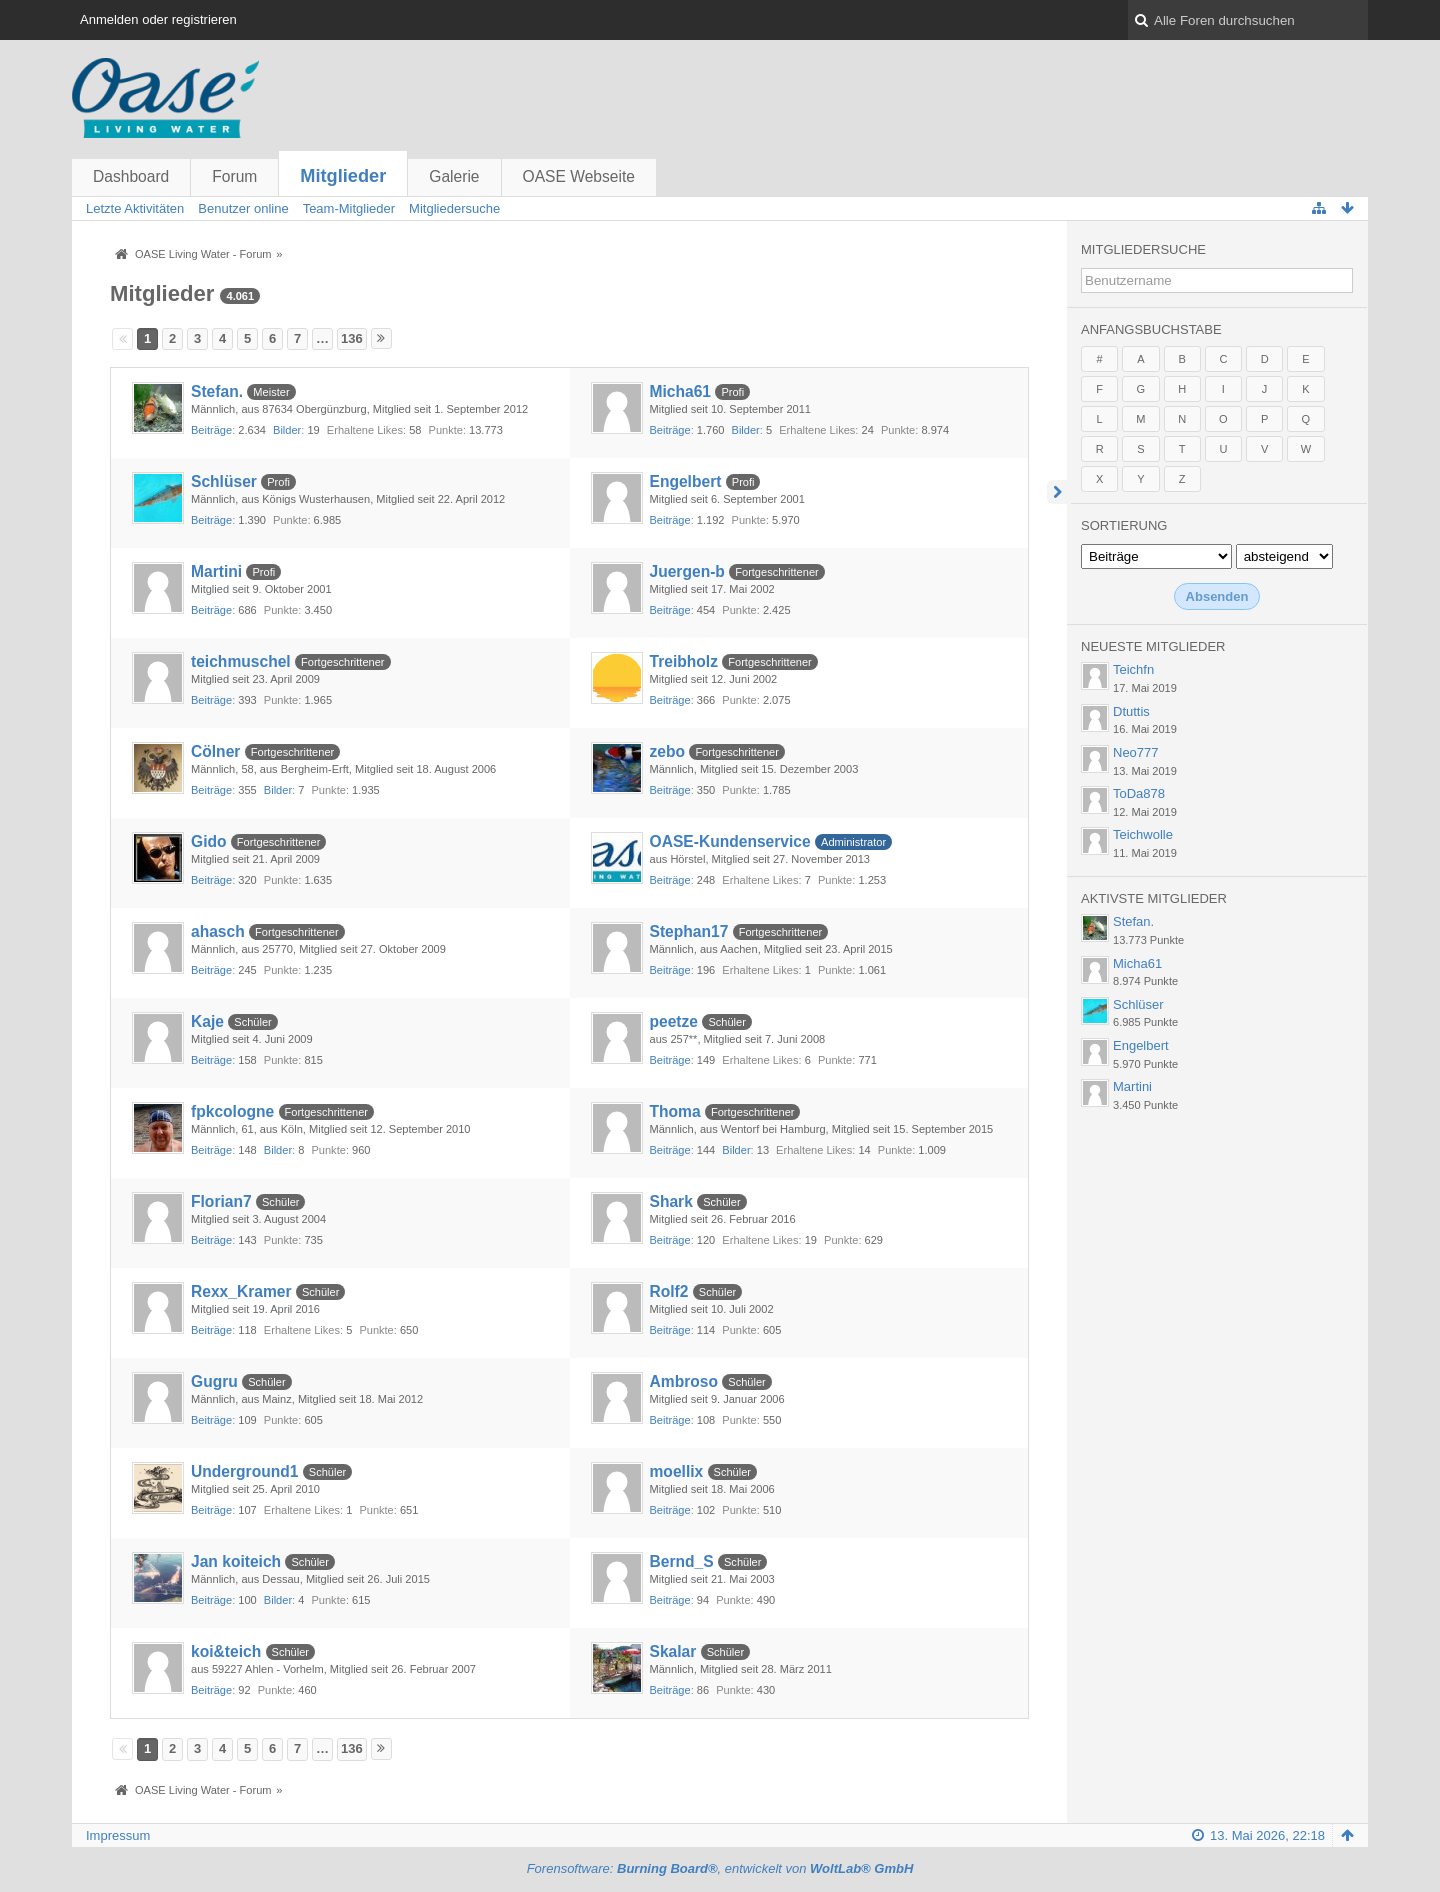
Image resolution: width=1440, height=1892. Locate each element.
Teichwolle (1143, 834)
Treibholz (684, 661)
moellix (677, 1471)
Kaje (207, 1021)
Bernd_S (682, 1561)
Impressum (118, 1835)
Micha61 (681, 391)
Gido (209, 841)
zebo (668, 751)
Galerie (454, 176)
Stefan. (217, 391)
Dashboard (131, 176)
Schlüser (224, 481)
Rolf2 (669, 1291)
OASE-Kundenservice (730, 841)
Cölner (215, 751)
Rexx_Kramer (241, 1291)
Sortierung (1124, 525)
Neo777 (1136, 752)
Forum (234, 176)
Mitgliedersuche (1143, 249)
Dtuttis (1131, 711)
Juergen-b (687, 571)
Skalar (673, 1651)
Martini (216, 571)
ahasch (218, 931)
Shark (671, 1201)
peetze (674, 1021)
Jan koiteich (236, 1561)
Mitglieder (343, 176)
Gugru (214, 1381)
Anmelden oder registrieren (158, 19)
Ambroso (684, 1381)
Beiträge (211, 430)
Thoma (675, 1111)
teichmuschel (241, 661)
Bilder (287, 430)
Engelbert (686, 481)
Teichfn (1133, 669)
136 (352, 338)
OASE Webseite (579, 176)
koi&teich (226, 1651)
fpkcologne (232, 1111)
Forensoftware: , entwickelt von (720, 1868)
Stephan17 (689, 931)
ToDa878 (1139, 793)
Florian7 (221, 1201)
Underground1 (244, 1471)
